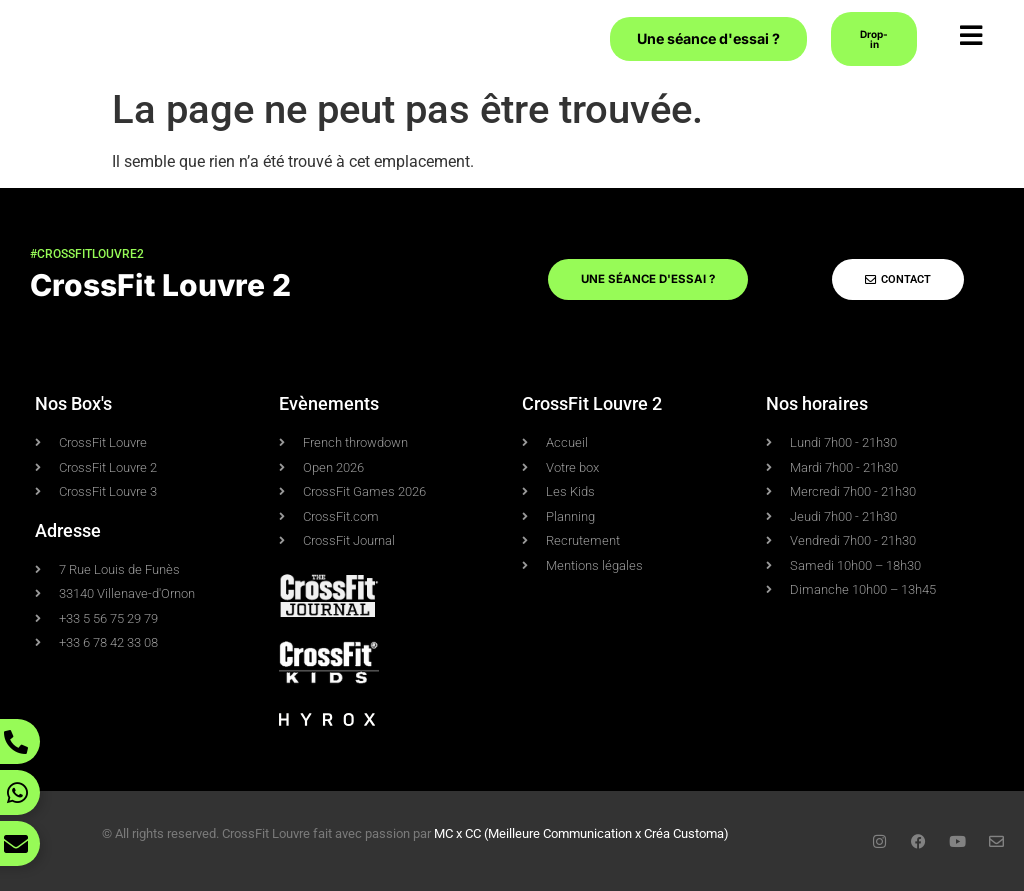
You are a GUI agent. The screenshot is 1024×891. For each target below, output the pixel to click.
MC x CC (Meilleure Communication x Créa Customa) (581, 833)
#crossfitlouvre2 (87, 254)
